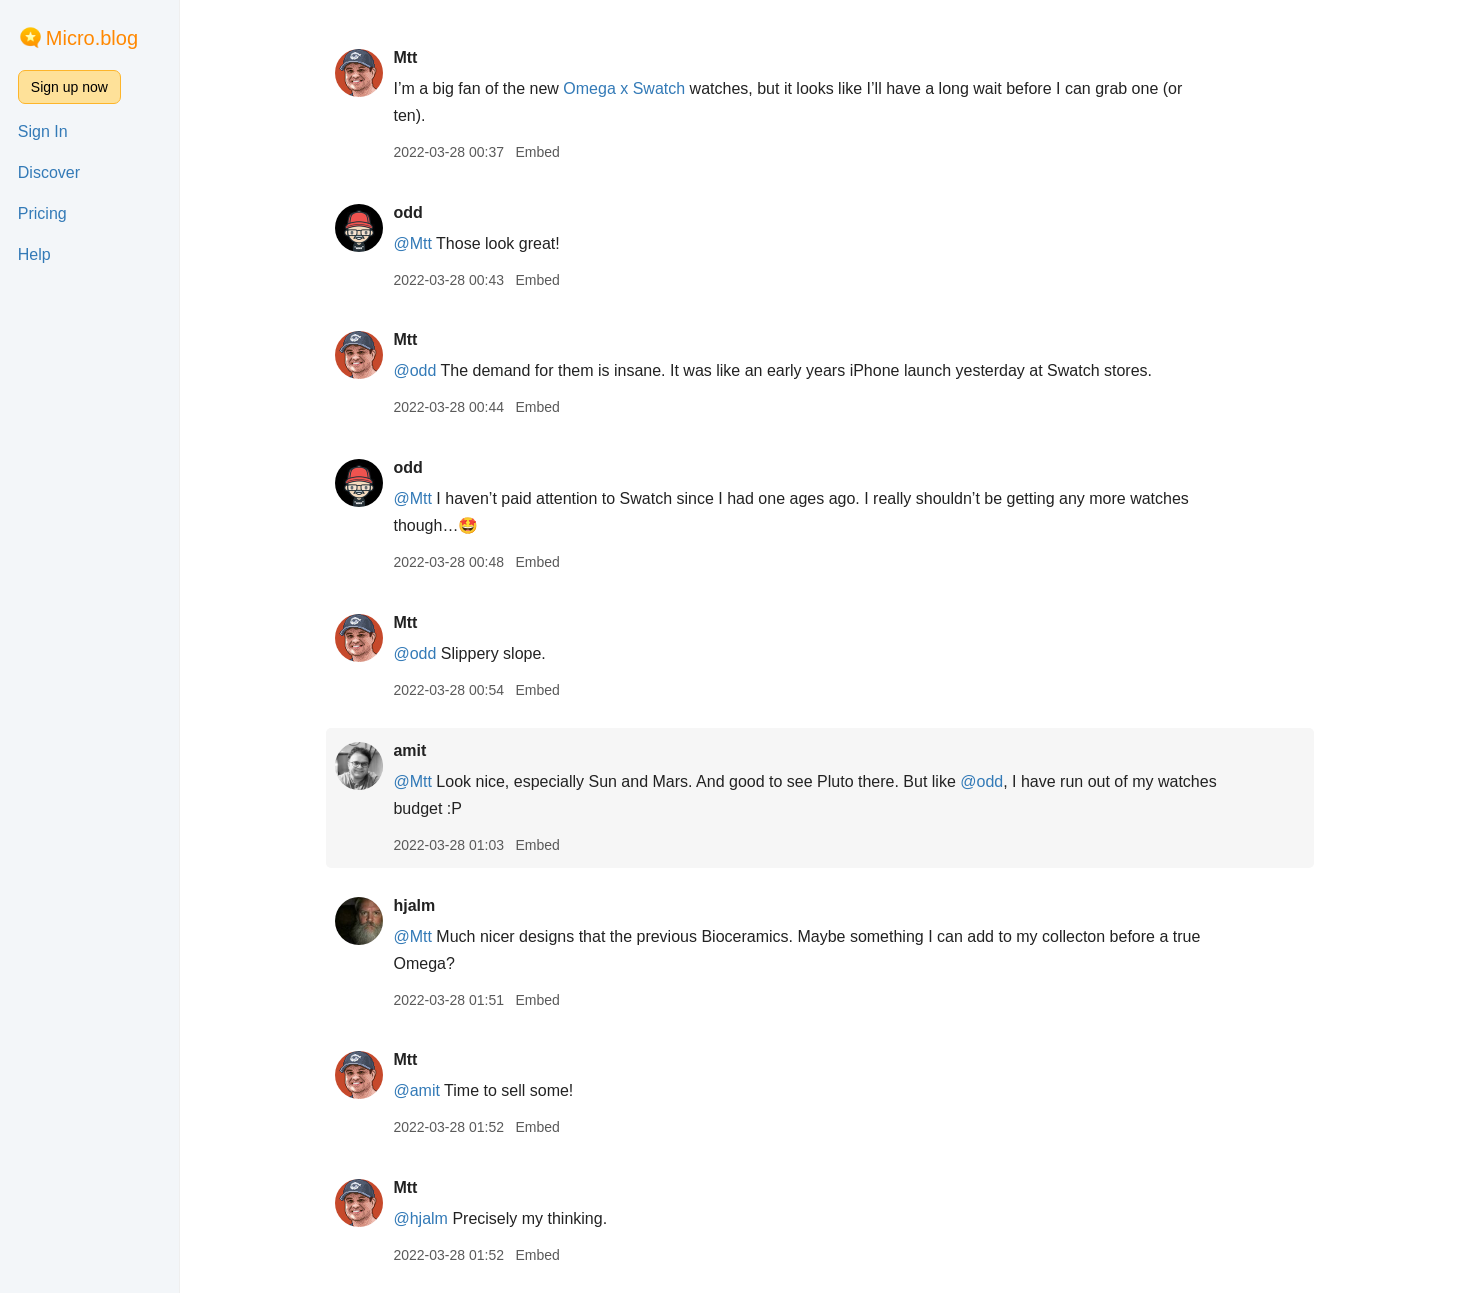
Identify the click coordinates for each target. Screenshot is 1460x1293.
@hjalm (420, 1218)
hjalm (414, 905)
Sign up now (69, 87)
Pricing (42, 213)
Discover (49, 172)
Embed (537, 152)
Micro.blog (92, 38)
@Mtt (412, 243)
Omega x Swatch (624, 88)
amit (409, 750)
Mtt (405, 57)
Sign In (43, 131)
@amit (416, 1090)
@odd (414, 370)
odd (407, 212)
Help (34, 254)
